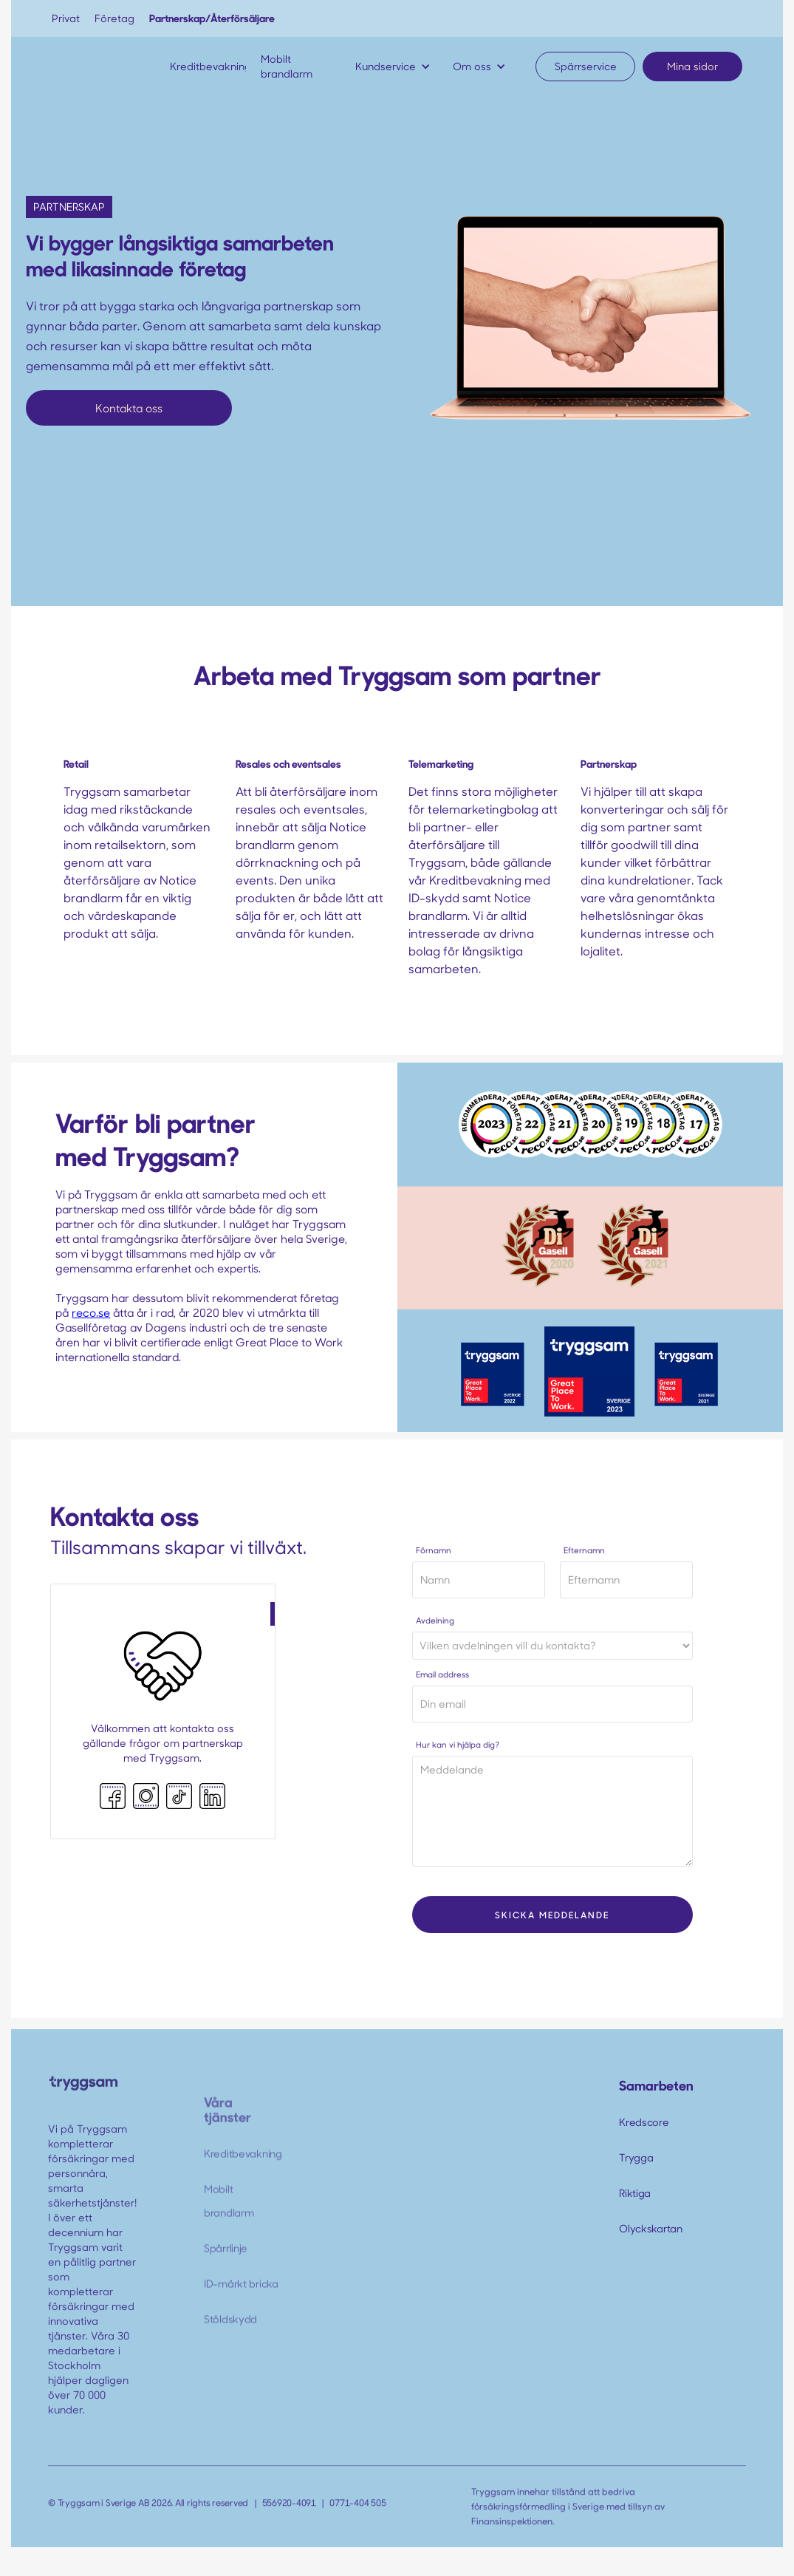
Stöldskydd (230, 2334)
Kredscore (643, 2122)
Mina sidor (692, 66)
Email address (442, 1674)
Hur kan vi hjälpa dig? (457, 1744)
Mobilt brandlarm (228, 2216)
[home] (96, 66)
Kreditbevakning (243, 2168)
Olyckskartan (650, 2228)
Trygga (636, 2157)
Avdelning (435, 1620)
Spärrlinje (225, 2263)
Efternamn (584, 1550)
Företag (114, 18)
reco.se (91, 1312)
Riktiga (635, 2193)
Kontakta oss (128, 408)
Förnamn (433, 1550)
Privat (66, 18)
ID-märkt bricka (241, 2299)
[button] (396, 66)
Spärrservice (586, 66)
